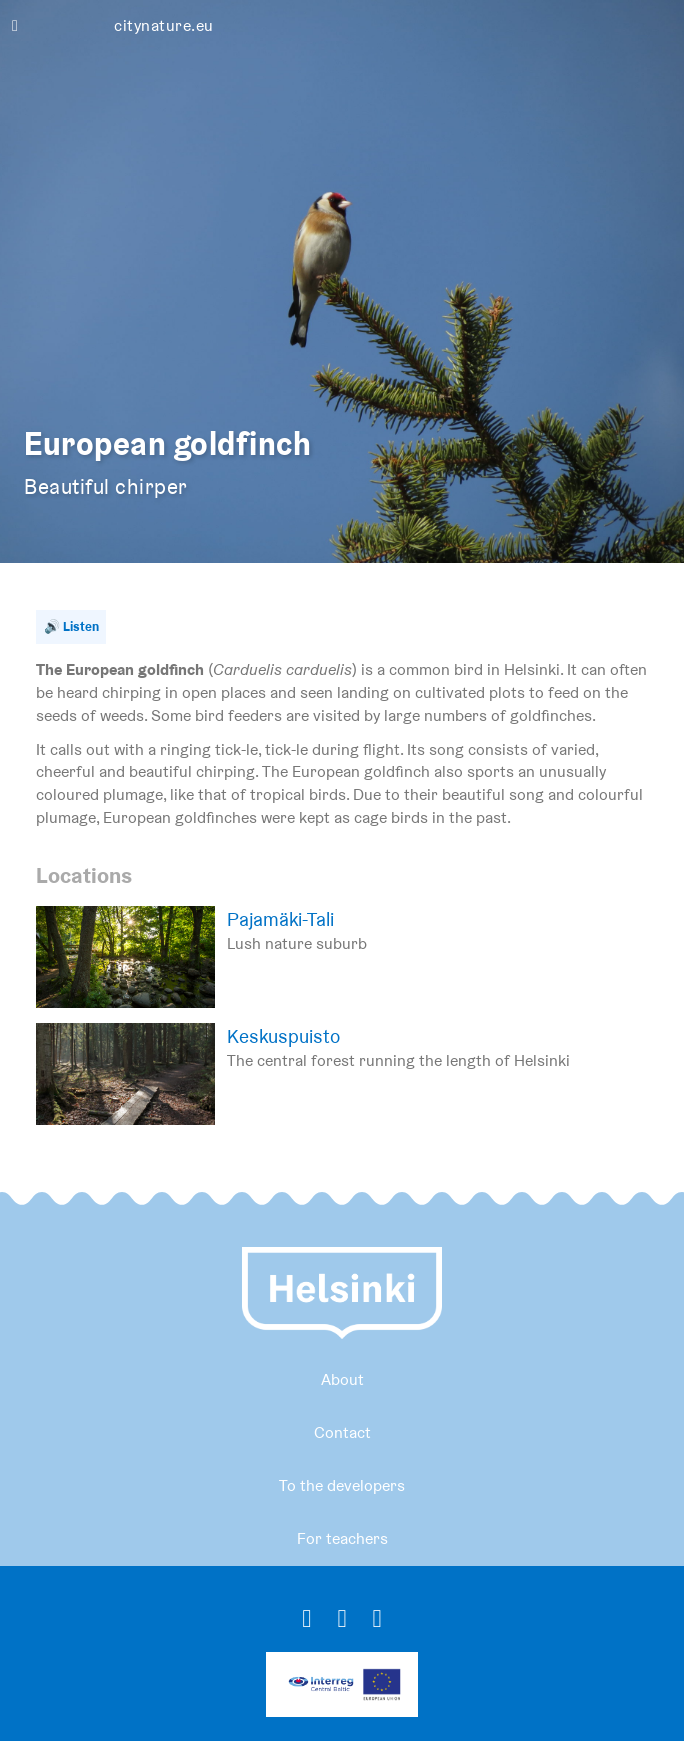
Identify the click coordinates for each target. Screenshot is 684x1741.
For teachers (342, 1538)
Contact (342, 1432)
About (342, 1379)
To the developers (342, 1485)
